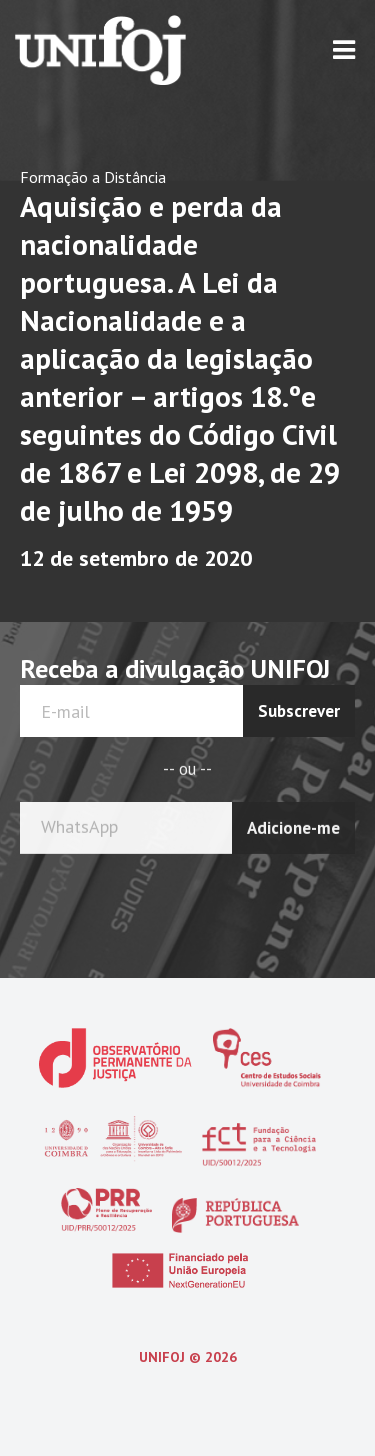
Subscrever (299, 711)
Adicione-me (293, 825)
